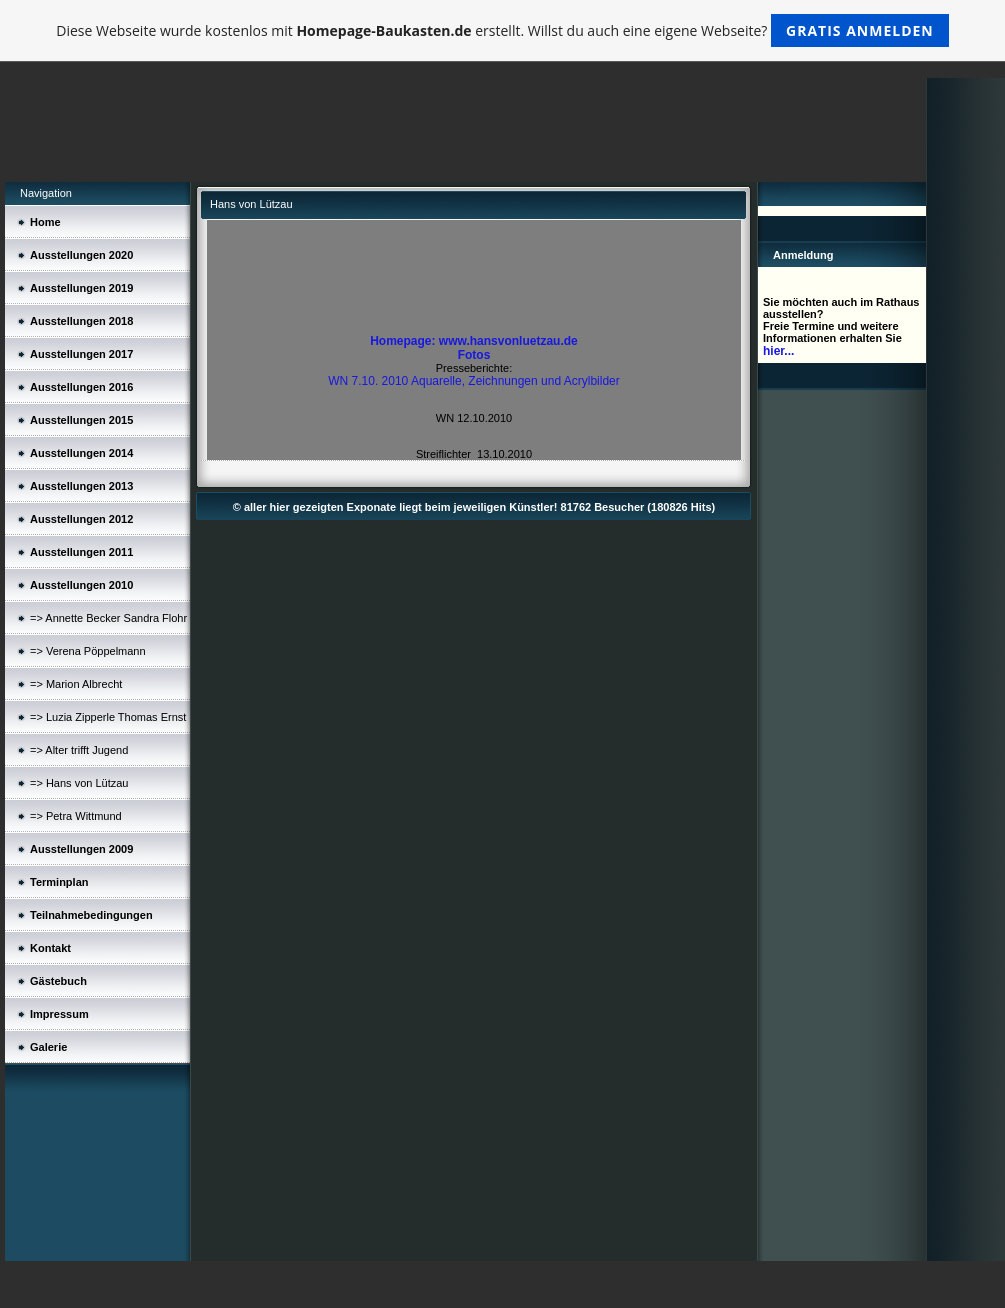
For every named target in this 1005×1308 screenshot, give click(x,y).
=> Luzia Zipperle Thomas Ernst (108, 717)
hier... (778, 351)
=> (37, 618)
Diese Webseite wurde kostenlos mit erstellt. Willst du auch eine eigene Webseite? (502, 30)
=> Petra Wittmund (76, 816)
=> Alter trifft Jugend (79, 750)
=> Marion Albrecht (76, 684)
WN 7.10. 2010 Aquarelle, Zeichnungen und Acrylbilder (474, 381)
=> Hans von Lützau (79, 783)
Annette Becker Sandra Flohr (116, 618)
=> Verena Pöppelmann (88, 651)
